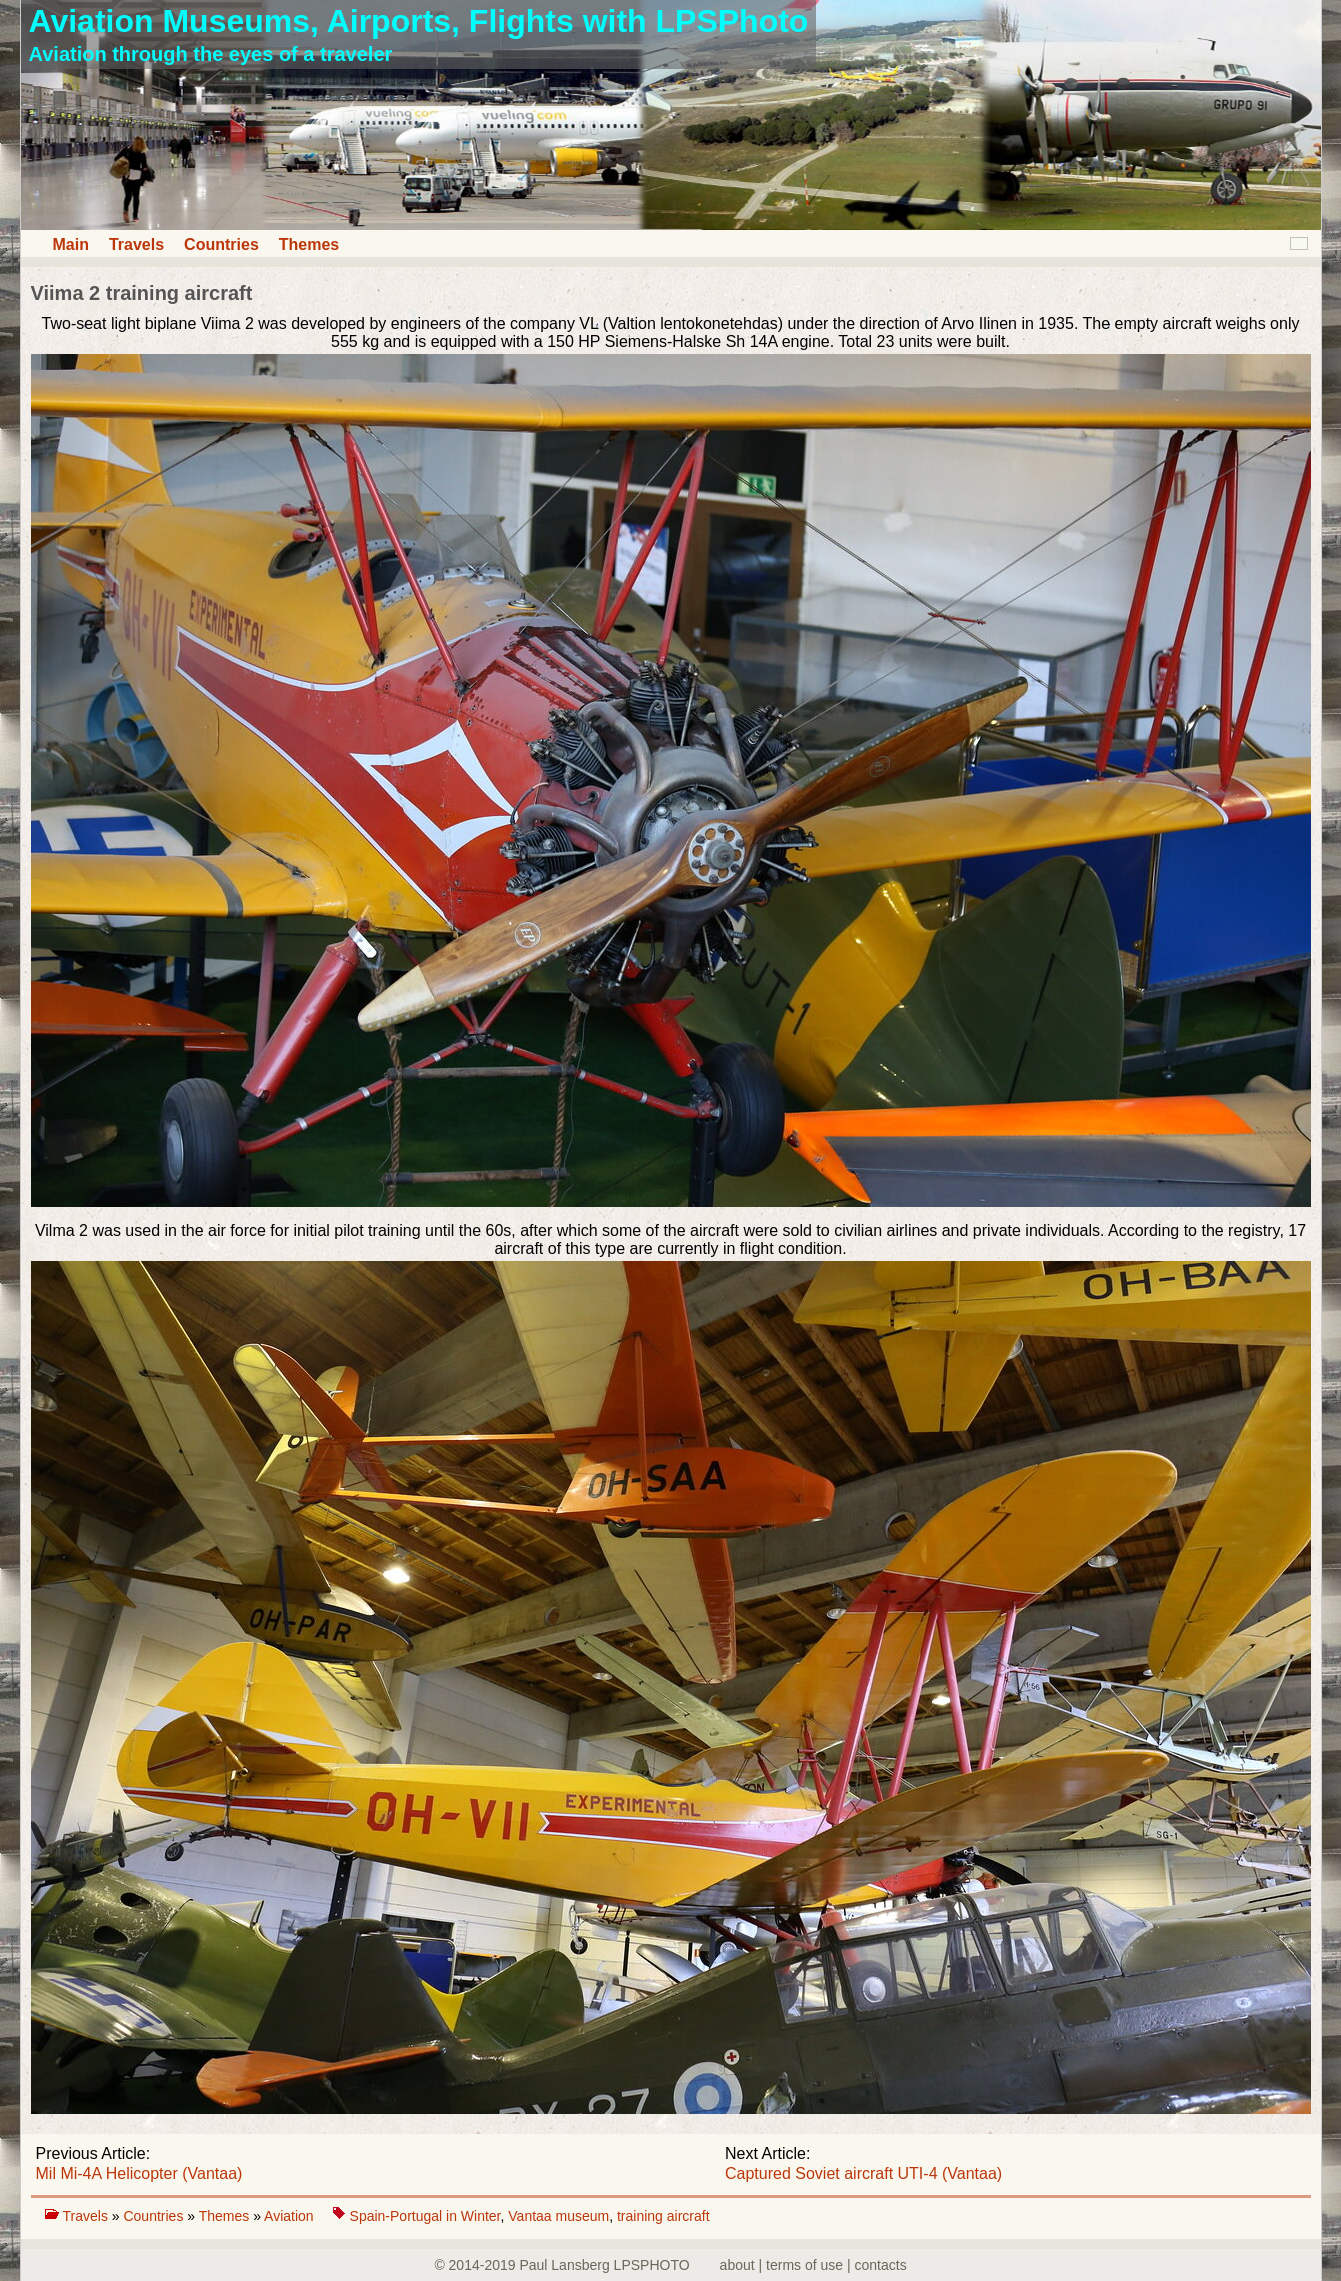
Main (71, 244)
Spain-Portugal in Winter (425, 2216)
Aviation (290, 2216)
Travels (136, 244)
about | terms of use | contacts (813, 2265)
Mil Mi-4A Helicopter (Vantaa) (139, 2173)
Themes (309, 244)
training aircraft (663, 2216)
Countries (221, 244)
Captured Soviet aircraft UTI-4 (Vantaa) (863, 2173)
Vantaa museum (558, 2216)
